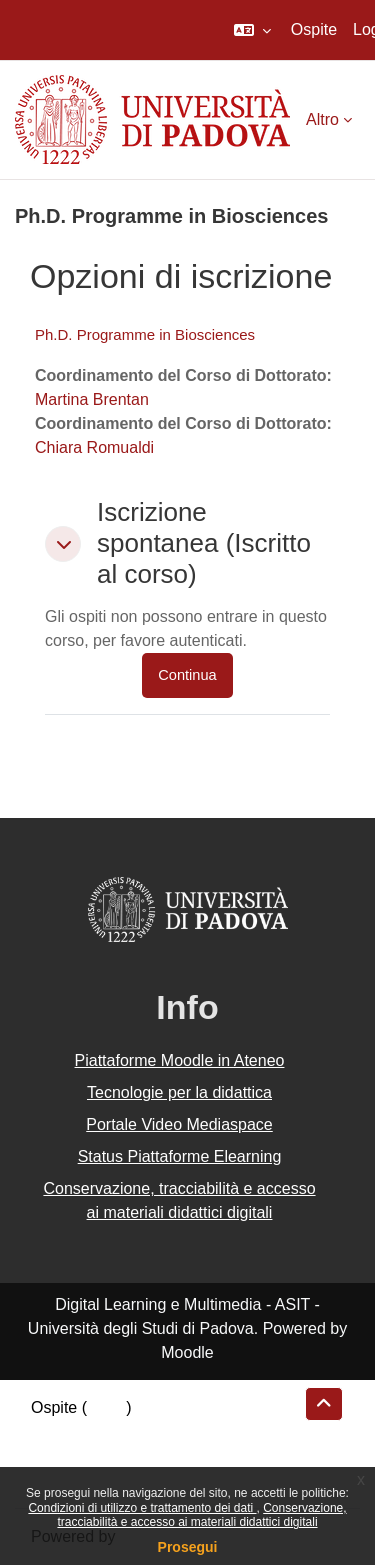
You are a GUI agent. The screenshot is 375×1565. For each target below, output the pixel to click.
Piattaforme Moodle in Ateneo (180, 1060)
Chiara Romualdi (94, 447)
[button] (252, 30)
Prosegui (188, 1547)
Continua (187, 675)
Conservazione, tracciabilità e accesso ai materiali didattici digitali (201, 1515)
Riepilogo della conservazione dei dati (165, 1431)
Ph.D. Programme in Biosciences (145, 334)
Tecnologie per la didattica (179, 1092)
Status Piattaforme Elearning (180, 1156)
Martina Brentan (92, 399)
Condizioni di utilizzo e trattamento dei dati (142, 1508)
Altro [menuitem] (322, 119)
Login (106, 1407)
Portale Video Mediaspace (179, 1124)
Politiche (61, 1455)
